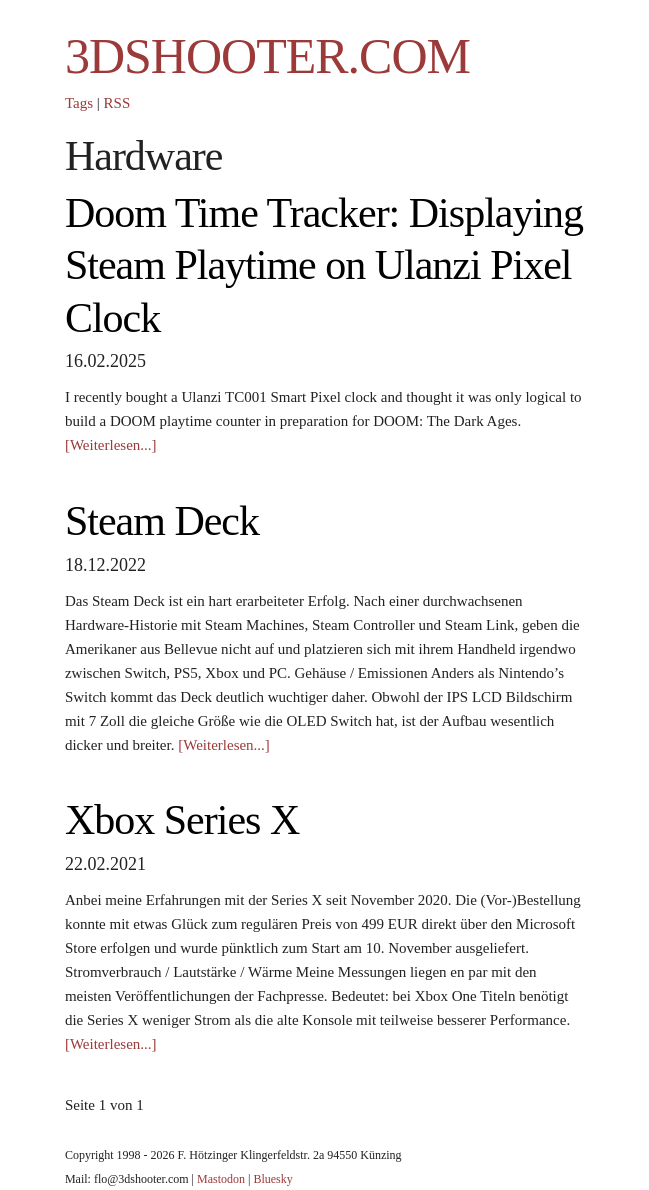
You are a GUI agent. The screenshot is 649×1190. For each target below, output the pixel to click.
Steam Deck (162, 521)
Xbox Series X (182, 820)
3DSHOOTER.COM (267, 56)
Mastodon (221, 1179)
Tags (79, 103)
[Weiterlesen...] (111, 445)
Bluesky (272, 1179)
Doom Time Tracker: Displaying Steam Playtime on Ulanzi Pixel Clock (324, 265)
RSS (117, 103)
